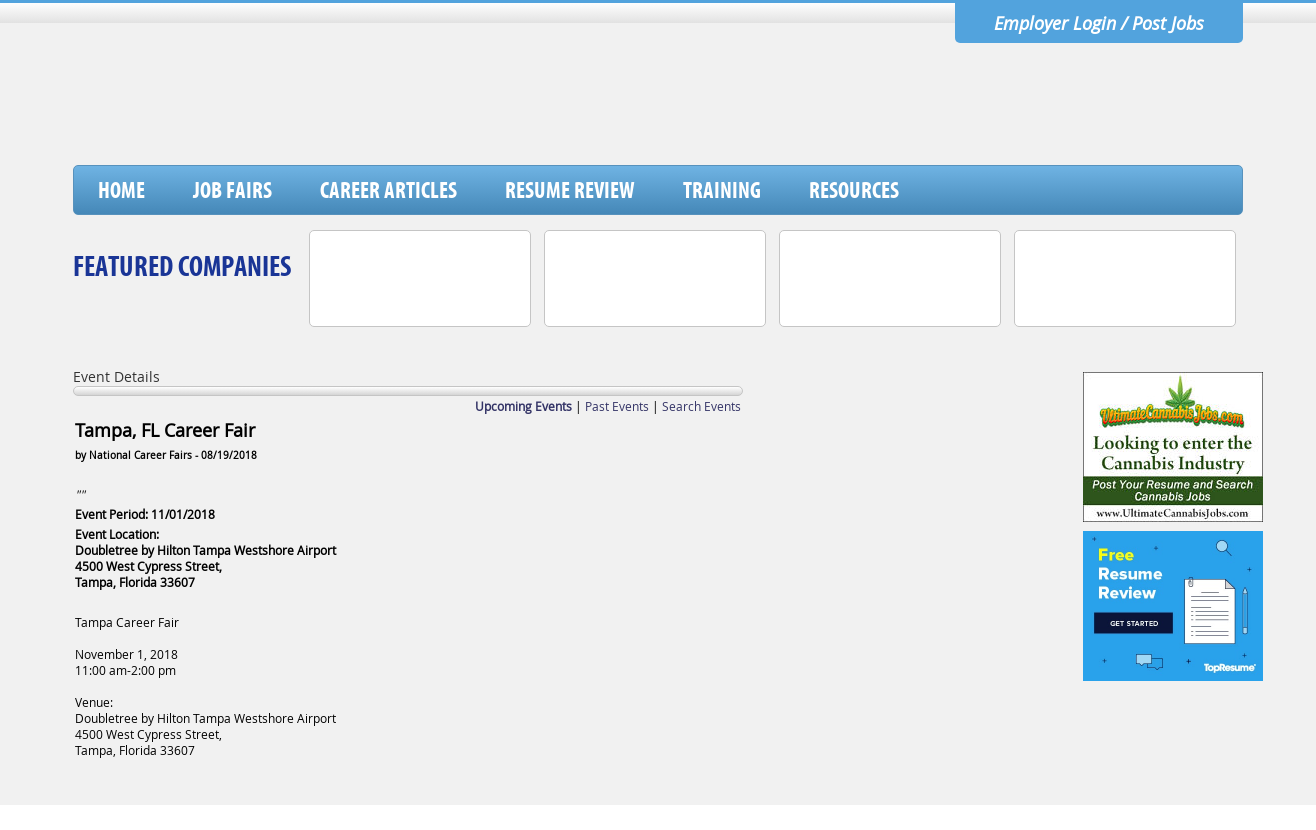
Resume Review (570, 190)
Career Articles (388, 190)
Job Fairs (232, 190)
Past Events (617, 406)
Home (121, 190)
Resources (854, 190)
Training (722, 190)
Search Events (701, 406)
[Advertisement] (878, 113)
